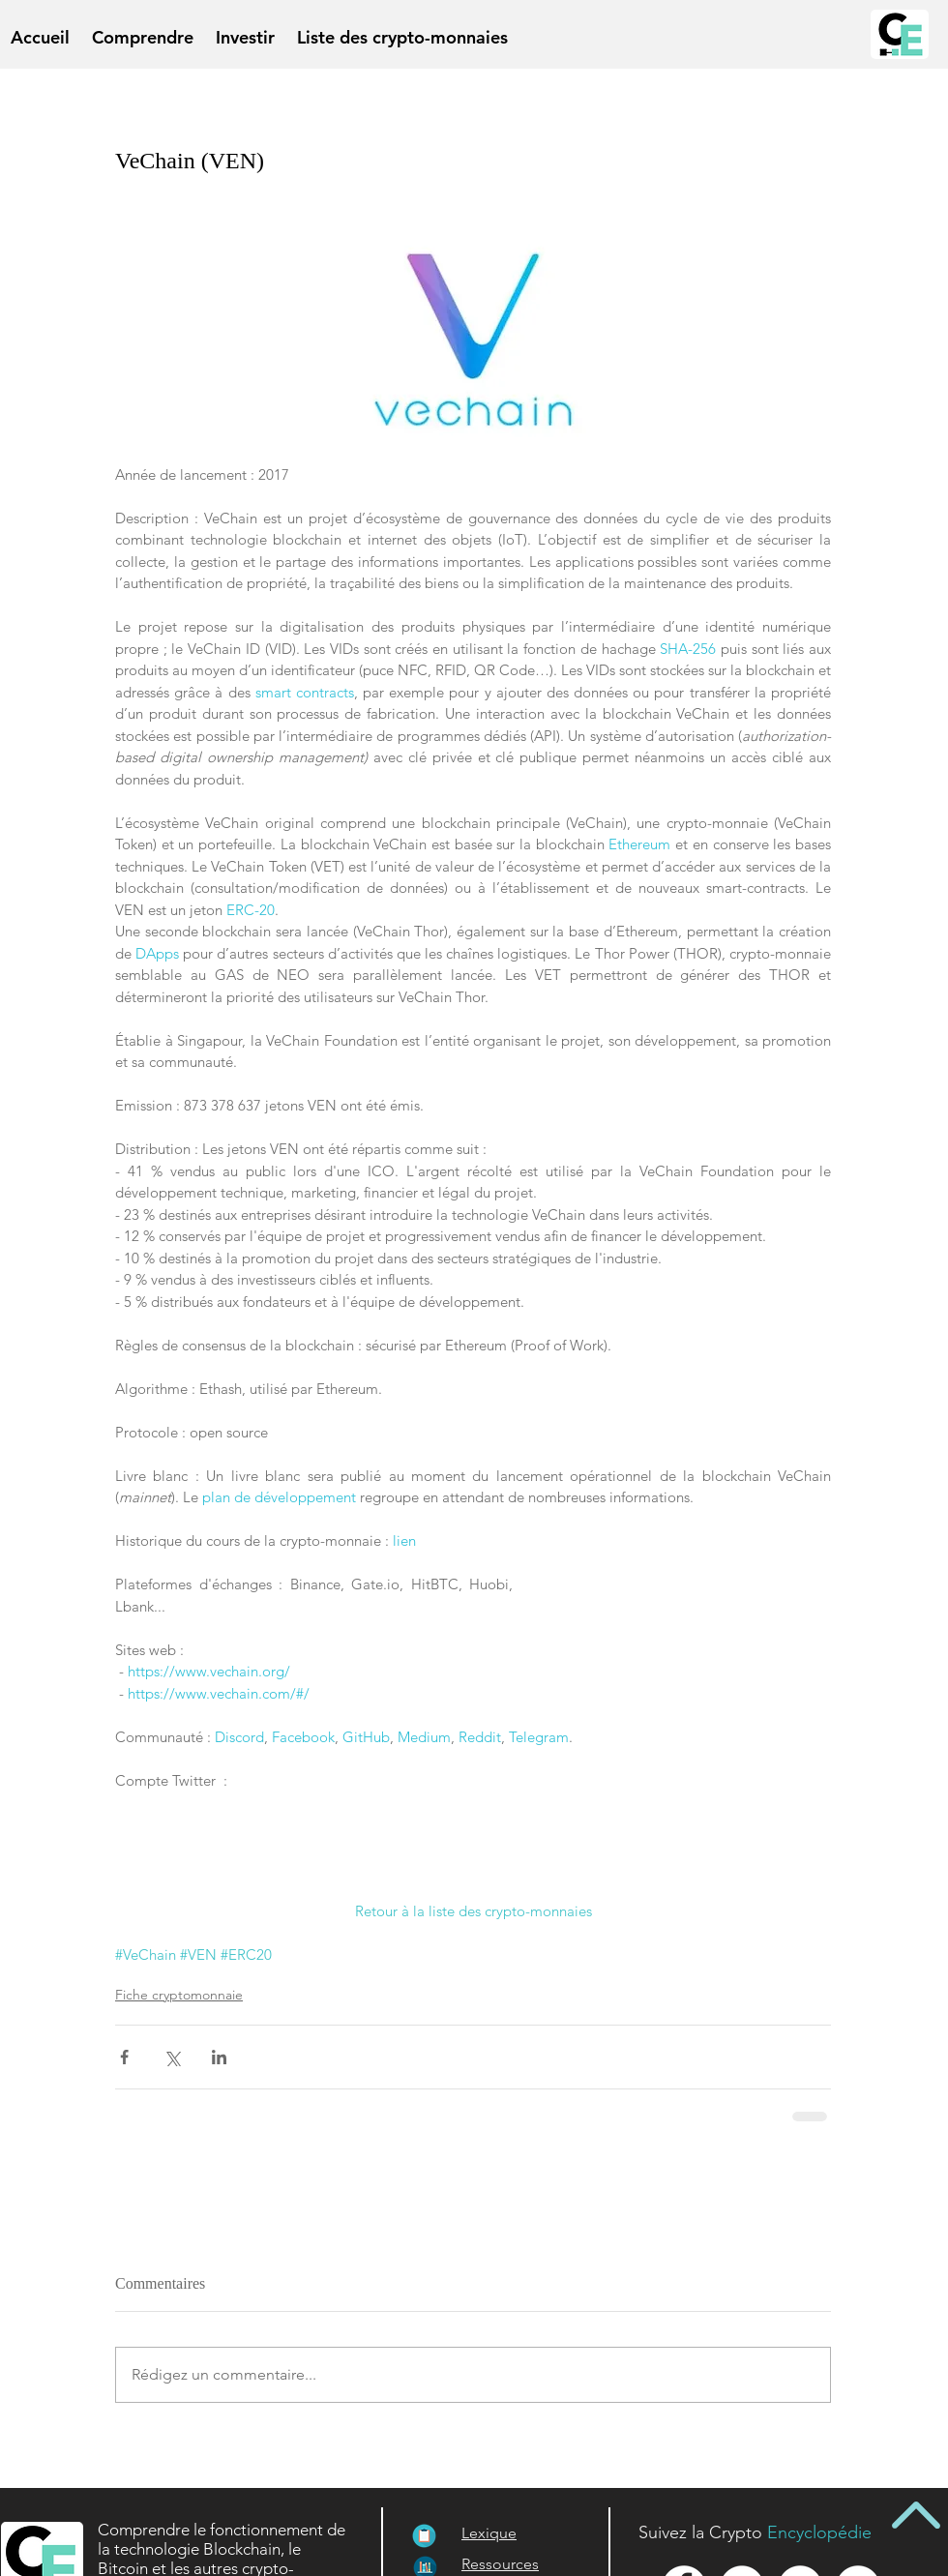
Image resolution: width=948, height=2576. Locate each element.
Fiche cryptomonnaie (179, 1994)
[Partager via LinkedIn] (219, 2057)
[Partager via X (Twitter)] (172, 2057)
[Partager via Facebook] (124, 2057)
